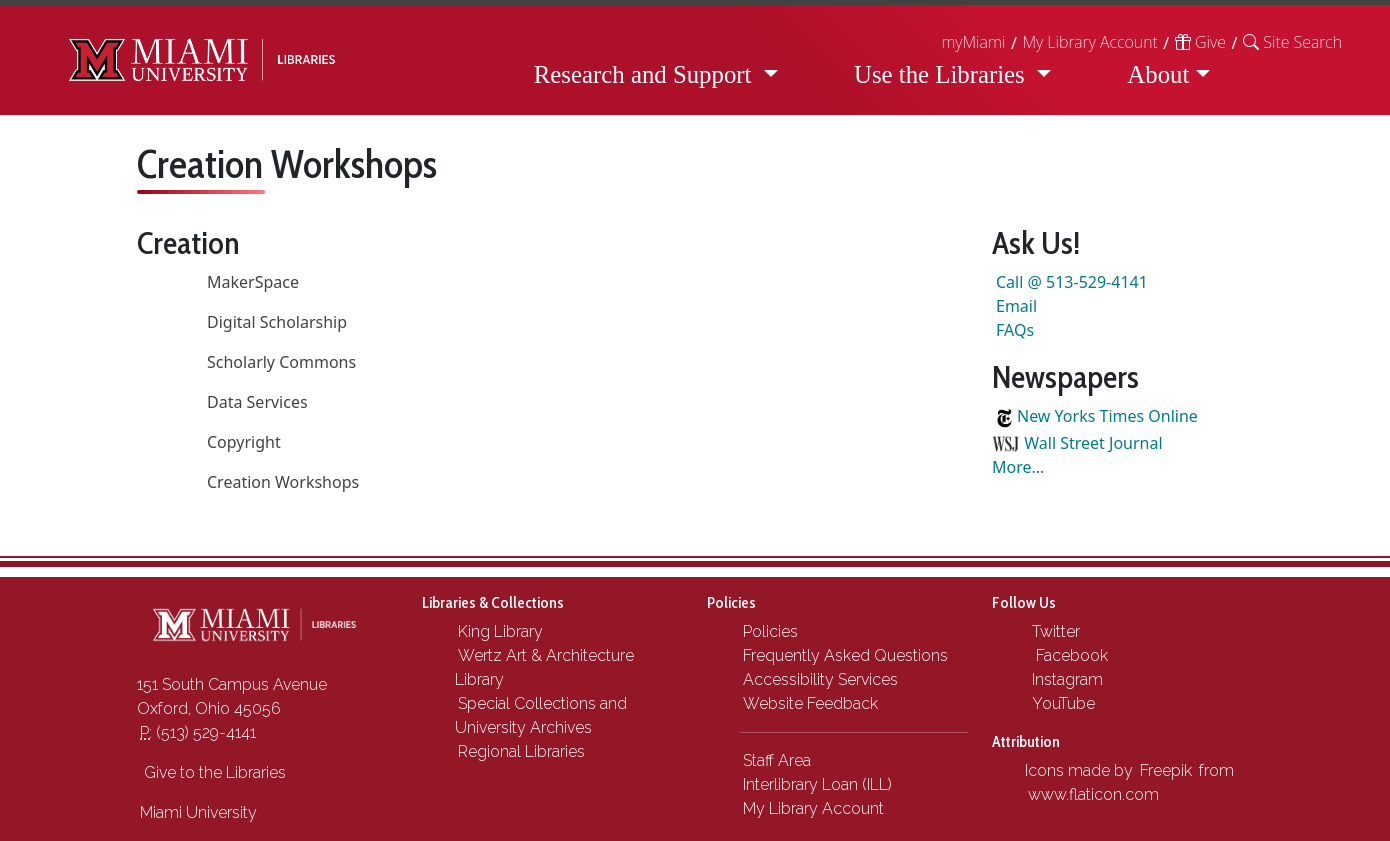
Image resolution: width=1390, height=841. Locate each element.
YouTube (1061, 703)
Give (1200, 42)
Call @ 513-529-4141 (1072, 282)
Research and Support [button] (646, 74)
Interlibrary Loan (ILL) (817, 784)
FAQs (1015, 330)
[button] (1292, 42)
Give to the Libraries (213, 772)
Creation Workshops (283, 482)
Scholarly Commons (281, 362)
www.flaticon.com (1093, 794)
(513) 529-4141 (198, 732)
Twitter (1054, 631)
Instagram (1065, 679)
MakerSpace (253, 282)
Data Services (257, 402)
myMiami (973, 42)
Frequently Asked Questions (845, 655)
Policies (770, 631)
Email (1016, 306)
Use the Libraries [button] (942, 74)
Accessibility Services (820, 679)
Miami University (198, 812)
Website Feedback (810, 703)
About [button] (1158, 74)
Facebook (1068, 655)
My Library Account (1089, 42)
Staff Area (777, 760)
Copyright (244, 442)
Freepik (1166, 770)
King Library (500, 631)
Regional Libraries (521, 751)
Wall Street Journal (1093, 443)
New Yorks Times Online (1107, 416)
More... (1018, 467)
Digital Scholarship (277, 322)
